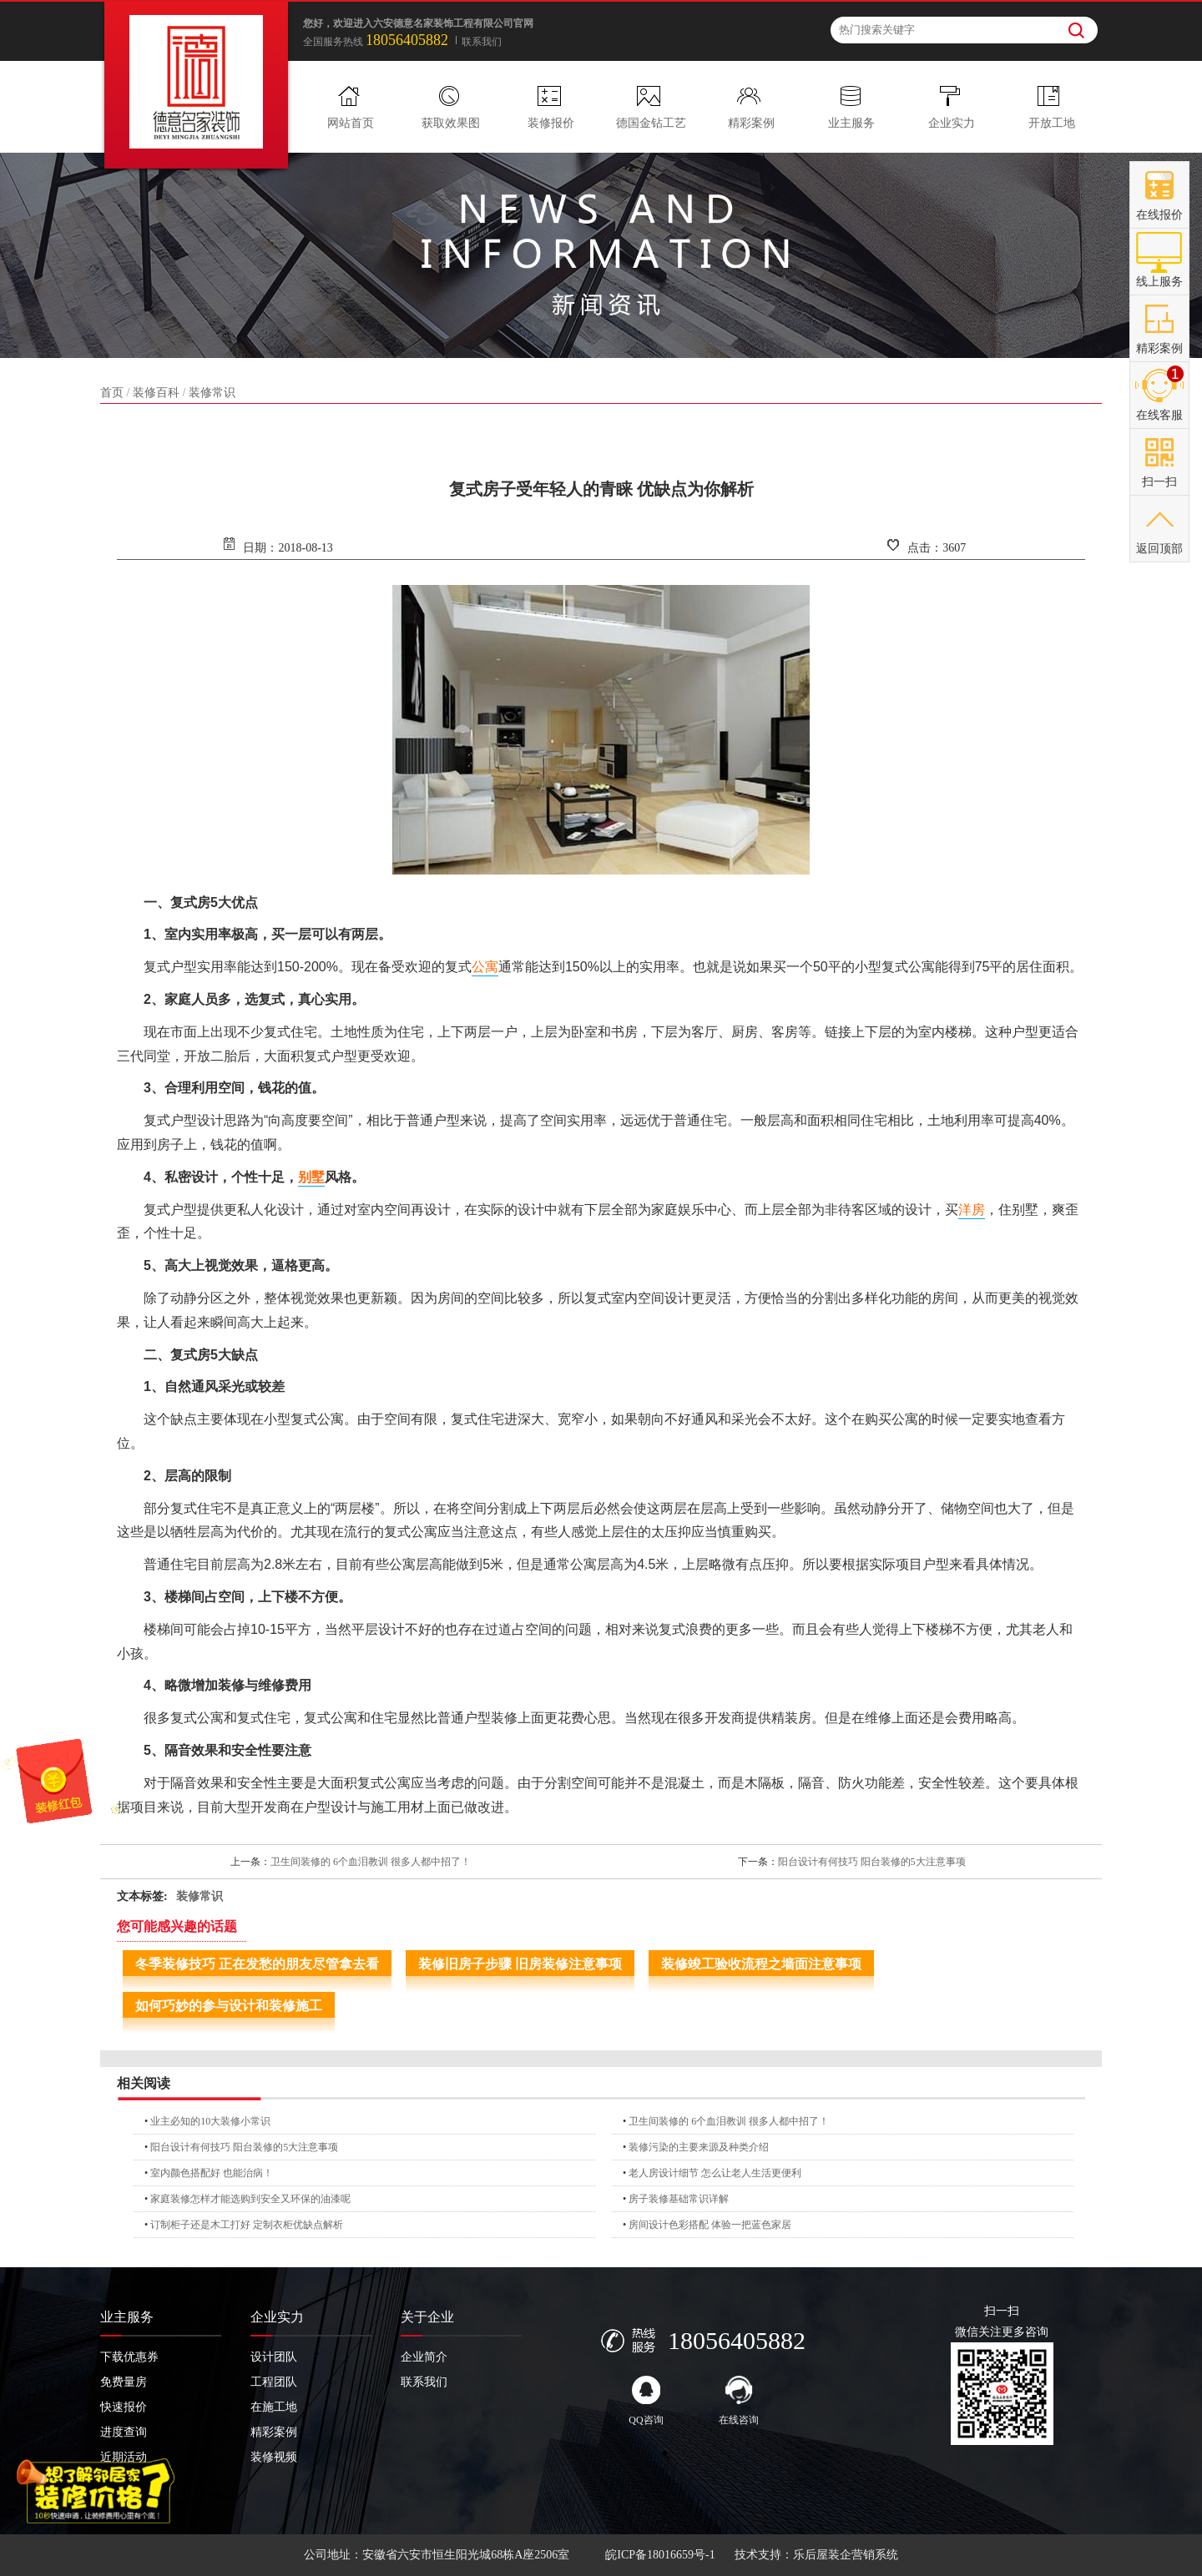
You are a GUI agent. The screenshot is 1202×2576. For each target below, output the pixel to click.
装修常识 (212, 392)
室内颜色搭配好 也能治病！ (211, 2173)
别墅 (311, 1177)
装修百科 (156, 392)
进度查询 (123, 2432)
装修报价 (551, 123)
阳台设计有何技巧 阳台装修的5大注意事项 (872, 1862)
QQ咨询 (646, 2401)
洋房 (971, 1209)
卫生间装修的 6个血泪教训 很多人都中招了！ (370, 1862)
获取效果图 (451, 123)
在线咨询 (739, 2401)
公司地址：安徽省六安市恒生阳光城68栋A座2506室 (436, 2554)
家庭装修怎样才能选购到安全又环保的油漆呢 (250, 2199)
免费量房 (123, 2382)
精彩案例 (751, 123)
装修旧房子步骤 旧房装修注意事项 (520, 1964)
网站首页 (350, 123)
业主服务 (851, 123)
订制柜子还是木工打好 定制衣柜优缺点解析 (246, 2225)
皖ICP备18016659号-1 (660, 2554)
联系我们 (482, 42)
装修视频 (273, 2457)
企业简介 (424, 2357)
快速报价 (123, 2407)
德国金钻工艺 (651, 123)
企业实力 (951, 123)
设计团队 (273, 2357)
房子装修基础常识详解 (679, 2199)
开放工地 (1051, 123)
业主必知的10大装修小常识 (210, 2121)
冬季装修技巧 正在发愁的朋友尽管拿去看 (257, 1964)
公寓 (485, 967)
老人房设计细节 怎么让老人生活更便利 (715, 2173)
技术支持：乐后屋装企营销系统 (816, 2554)
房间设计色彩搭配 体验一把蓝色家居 (710, 2225)
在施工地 (273, 2407)
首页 (112, 392)
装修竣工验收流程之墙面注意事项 (761, 1964)
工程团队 (273, 2382)
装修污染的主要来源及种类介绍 (699, 2147)
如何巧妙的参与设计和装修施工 (228, 2006)
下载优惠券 (129, 2357)
